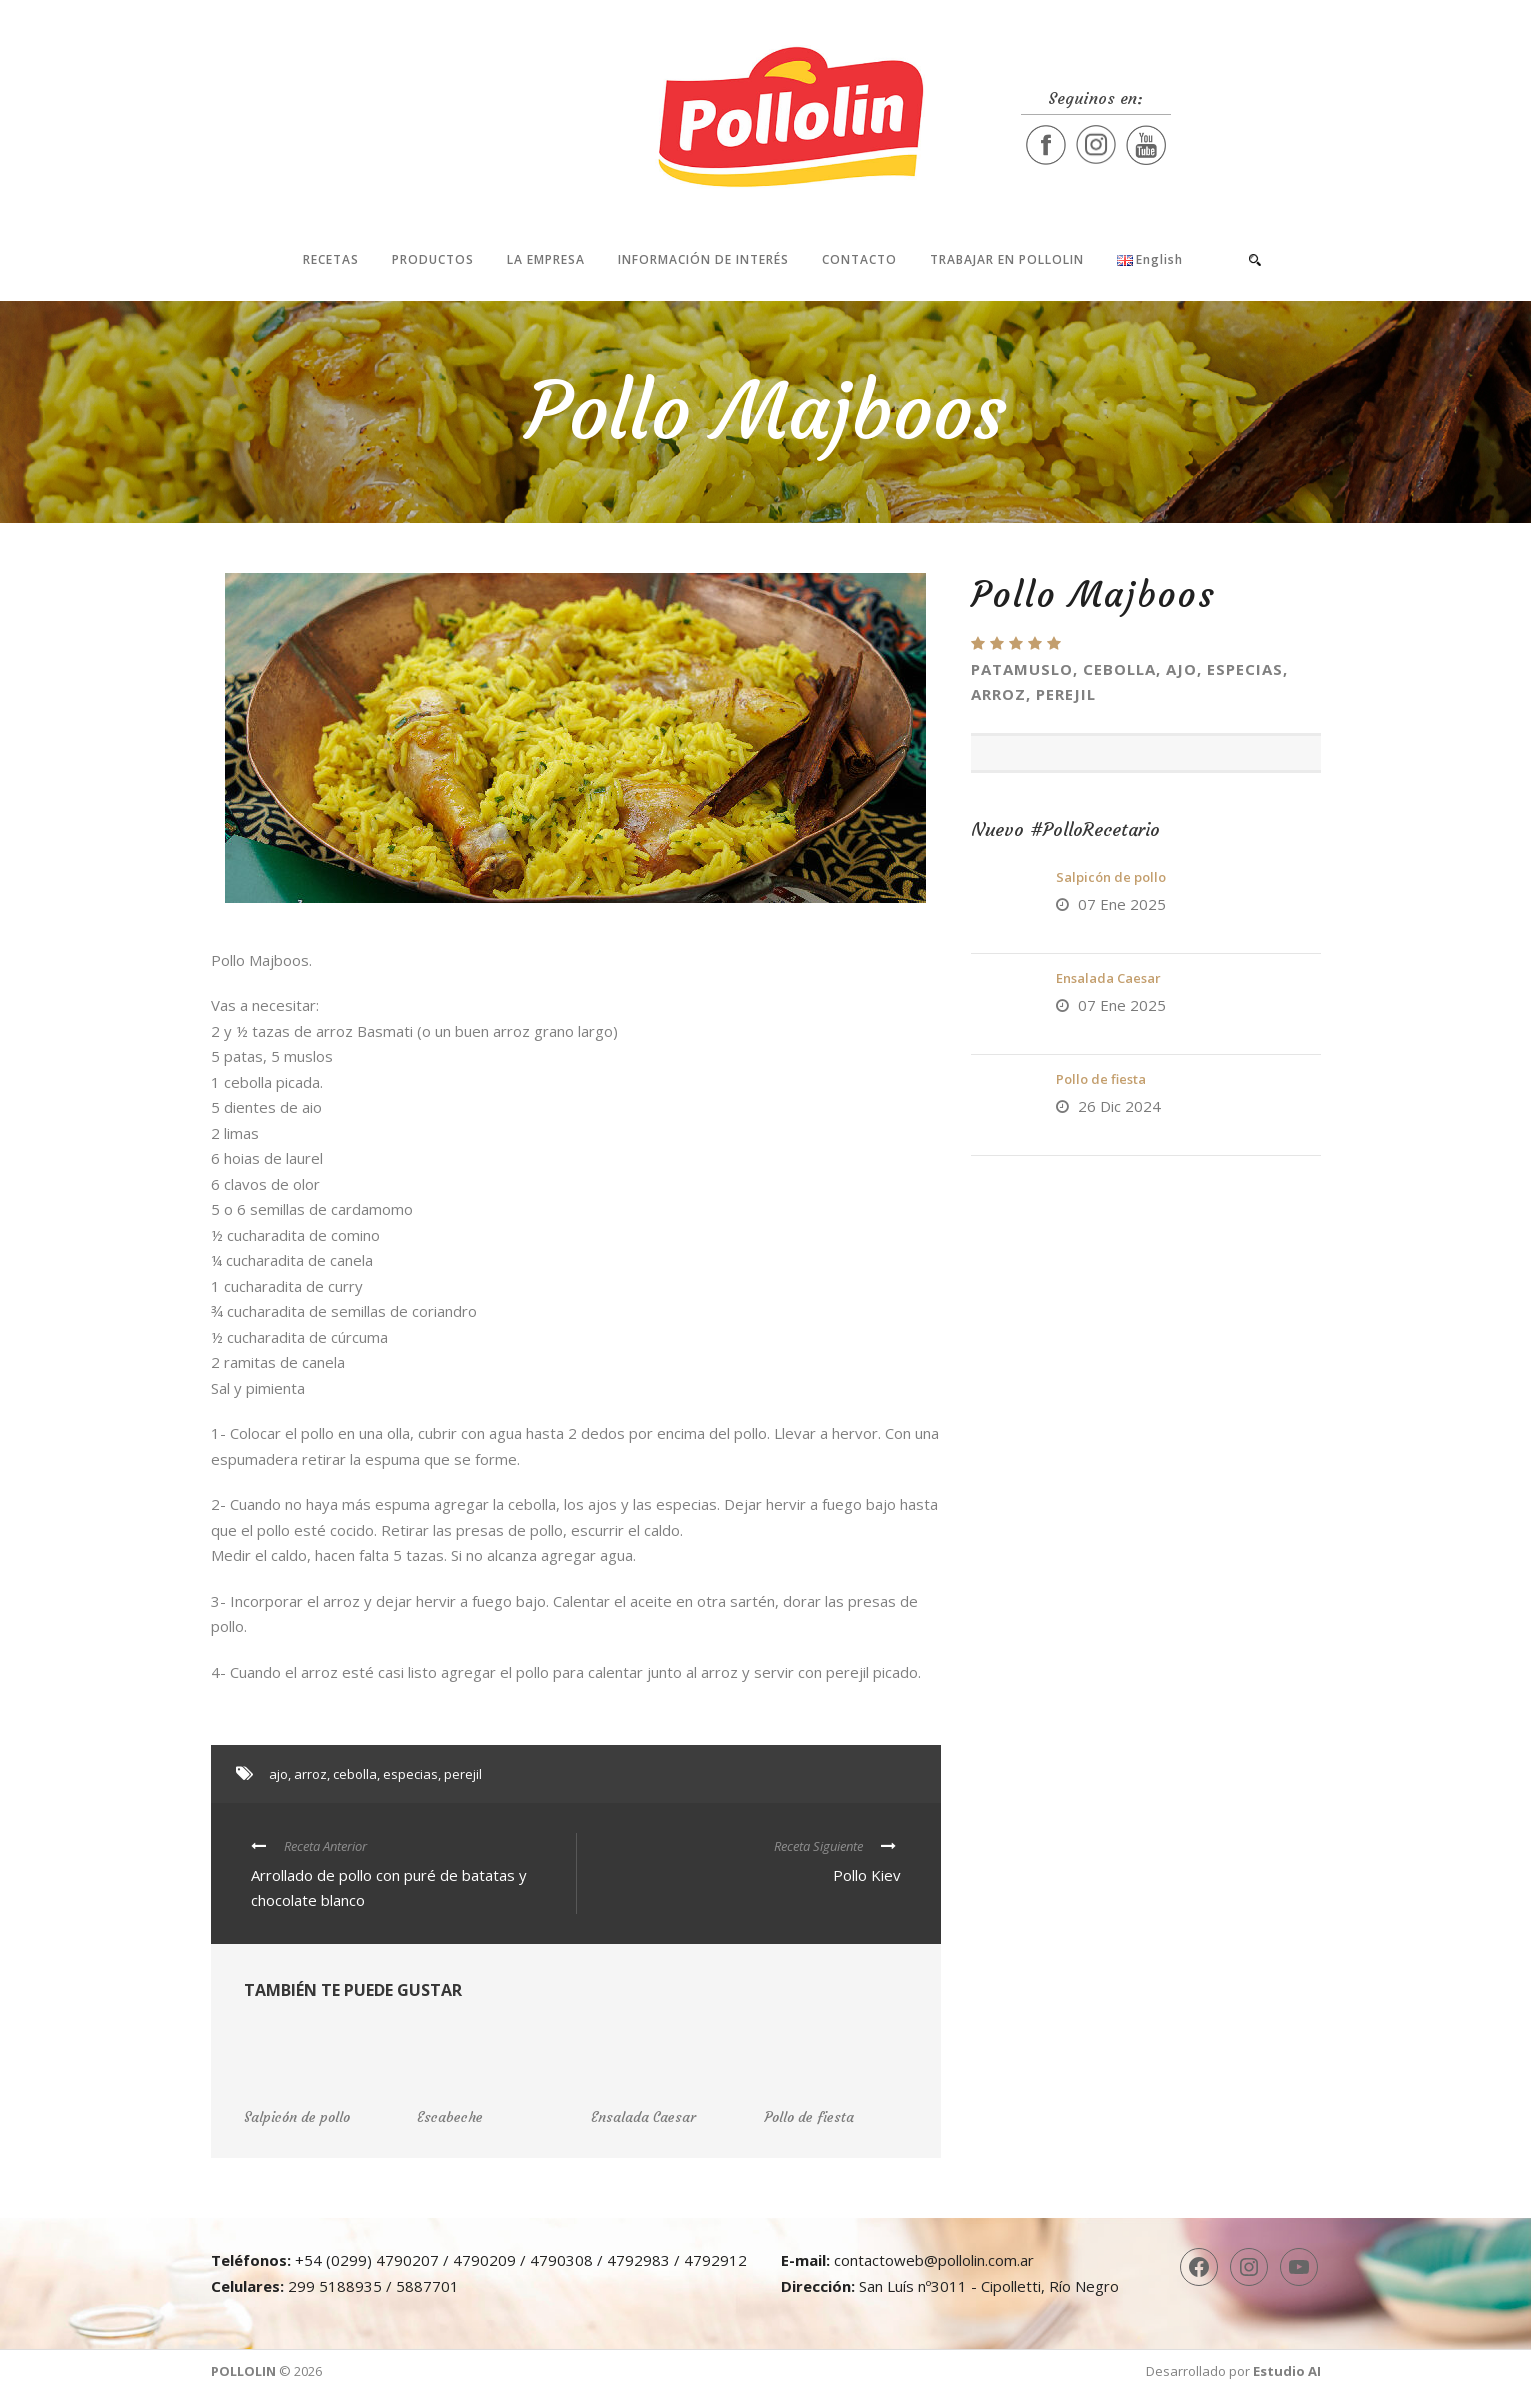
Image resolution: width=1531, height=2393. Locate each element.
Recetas (331, 259)
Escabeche (450, 2117)
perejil (463, 1774)
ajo (278, 1774)
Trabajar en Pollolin (1007, 259)
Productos (433, 259)
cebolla (355, 1774)
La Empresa (546, 259)
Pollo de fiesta (1101, 1079)
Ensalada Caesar (1108, 978)
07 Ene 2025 (1122, 904)
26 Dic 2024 (1119, 1106)
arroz (310, 1774)
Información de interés (703, 259)
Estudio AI (1287, 2371)
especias (410, 1774)
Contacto (859, 259)
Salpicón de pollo (1111, 877)
